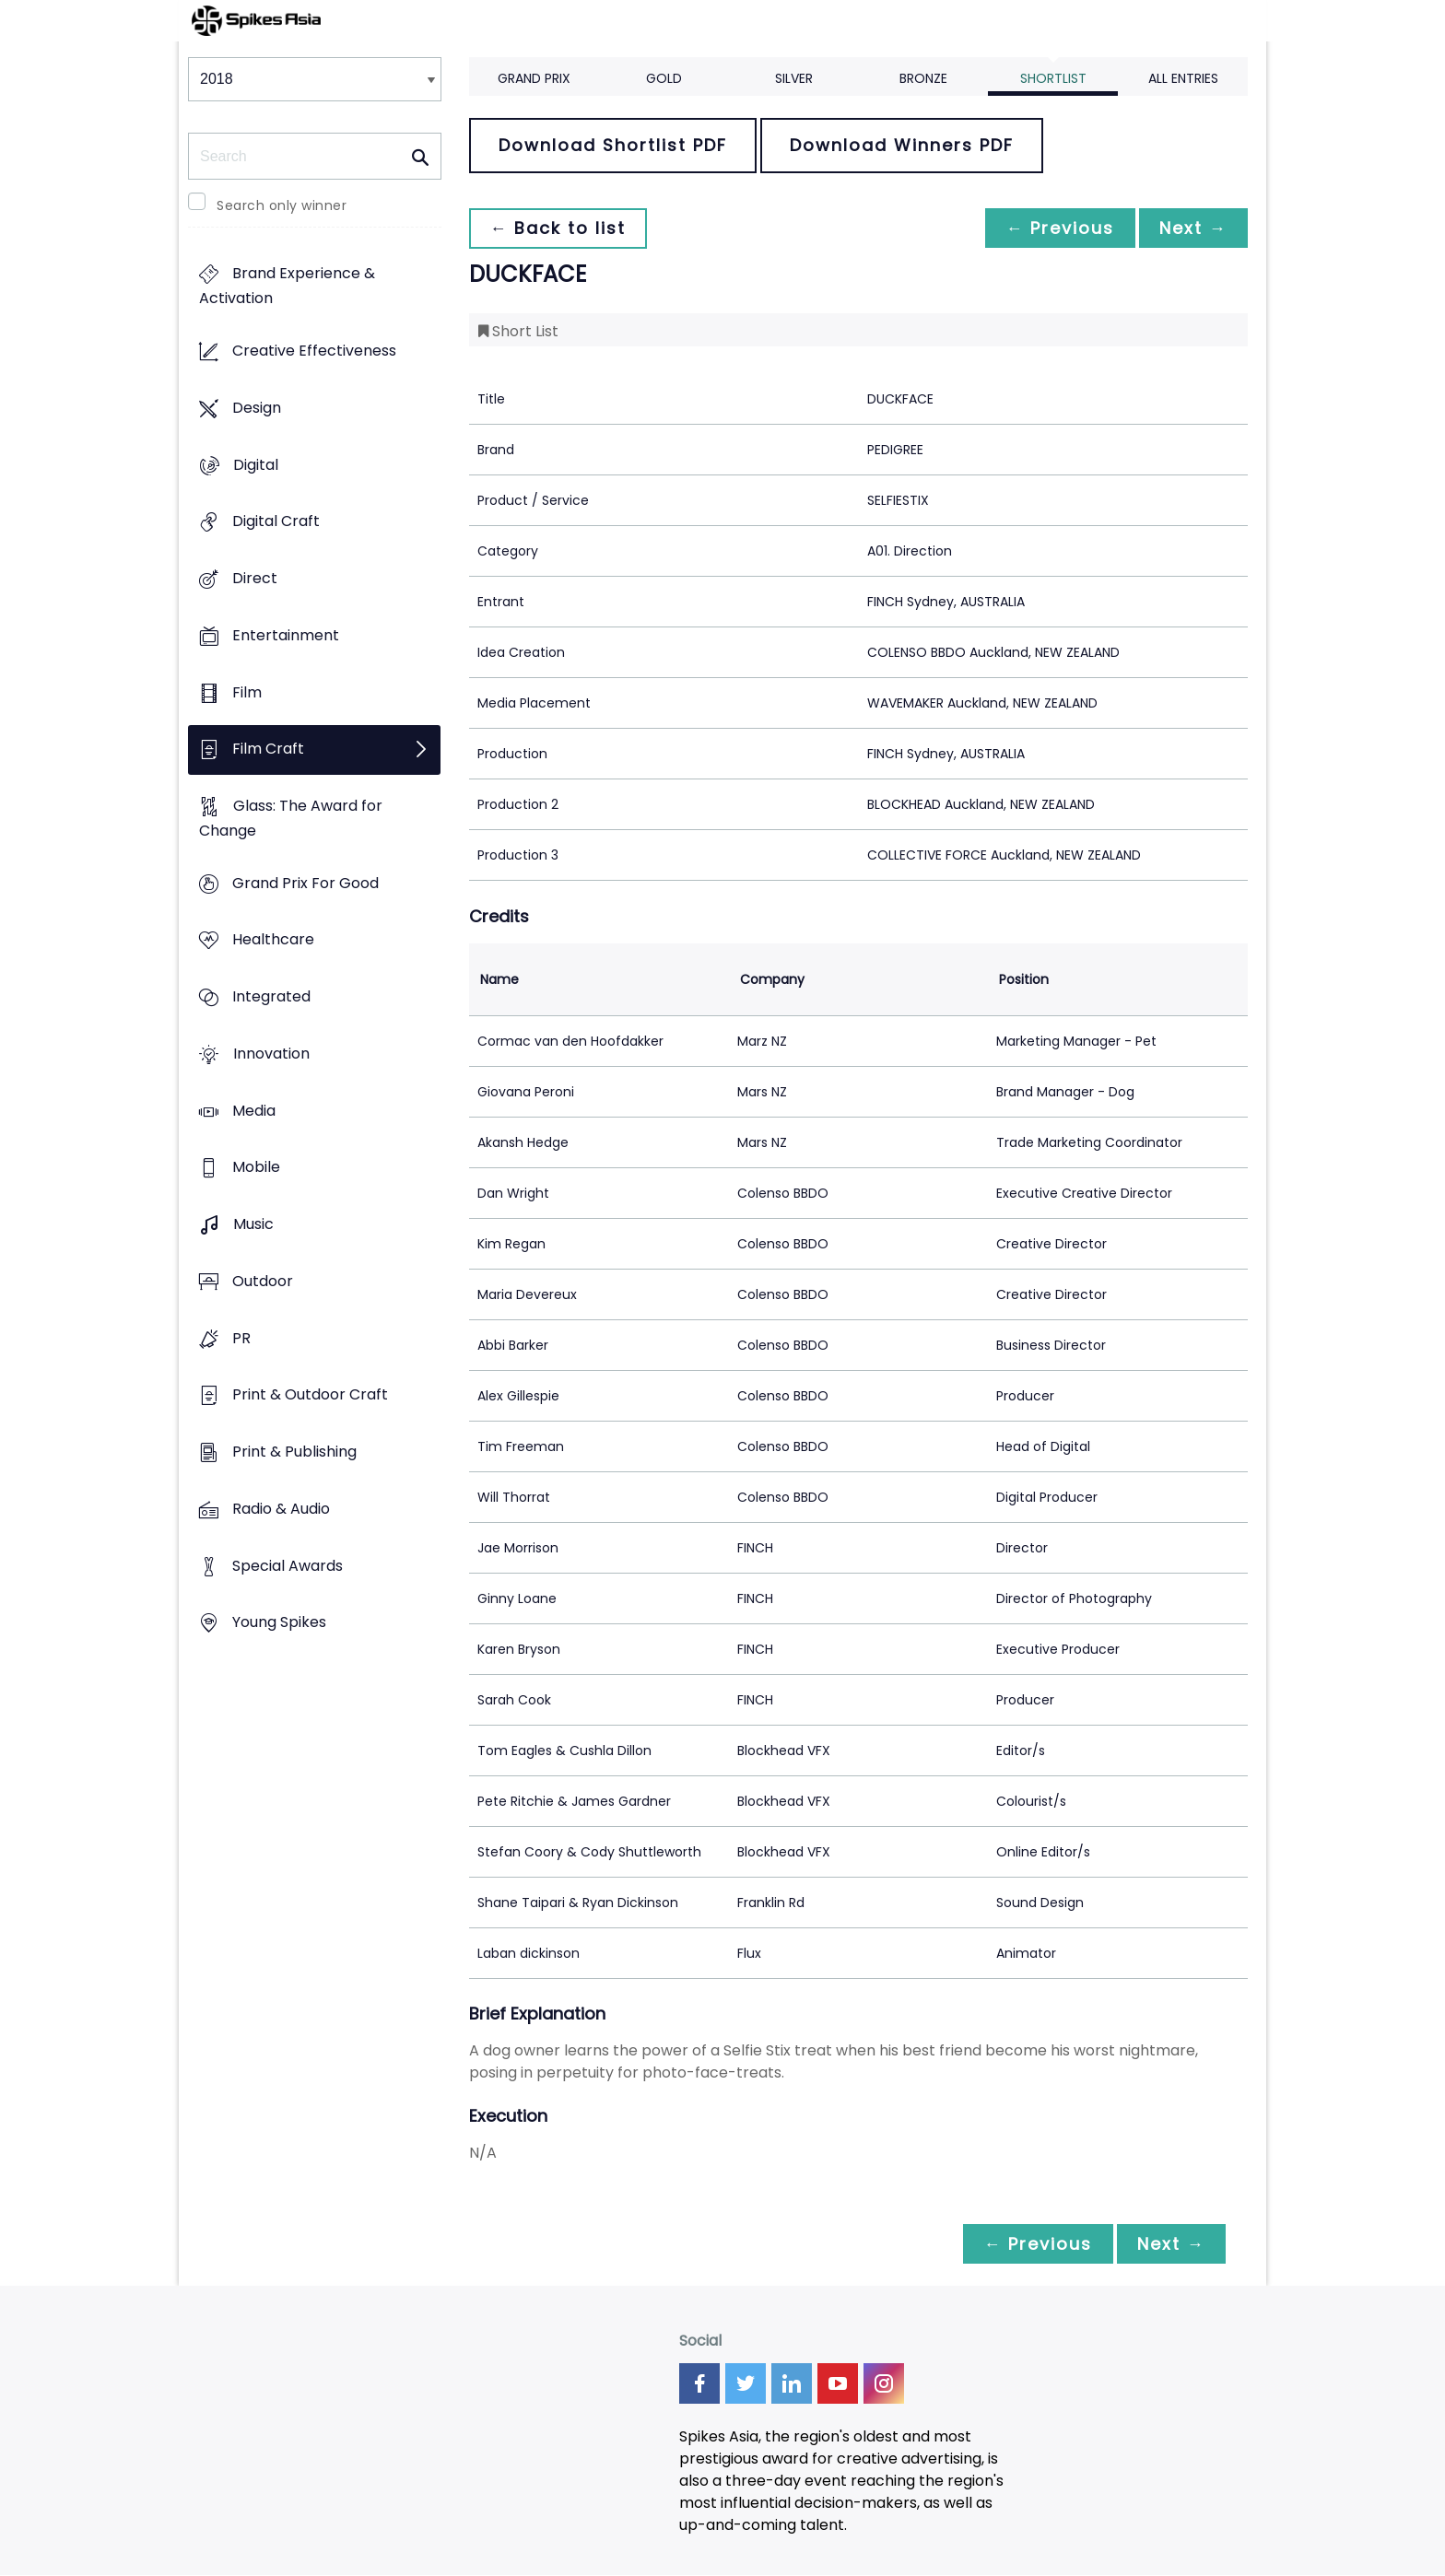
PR (241, 1338)
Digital (255, 464)
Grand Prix (534, 78)
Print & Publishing (294, 1451)
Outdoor (262, 1281)
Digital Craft (276, 522)
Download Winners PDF (902, 145)
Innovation (271, 1053)
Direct (254, 578)
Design (256, 407)
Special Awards (287, 1565)
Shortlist (1053, 78)
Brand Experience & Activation (287, 286)
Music (253, 1224)
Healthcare (273, 940)
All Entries (1183, 78)
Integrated (271, 997)
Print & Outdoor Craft (310, 1395)
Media (254, 1110)
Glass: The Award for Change (290, 818)
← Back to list (559, 228)
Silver (794, 78)
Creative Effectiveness (314, 351)
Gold (664, 78)
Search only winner (282, 205)
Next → (1191, 228)
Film (247, 692)
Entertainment (285, 635)
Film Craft (268, 749)
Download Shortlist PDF (613, 145)
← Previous (1055, 228)
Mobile (256, 1167)
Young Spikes (279, 1622)
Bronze (923, 78)
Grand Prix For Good (305, 883)
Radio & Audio (281, 1508)
